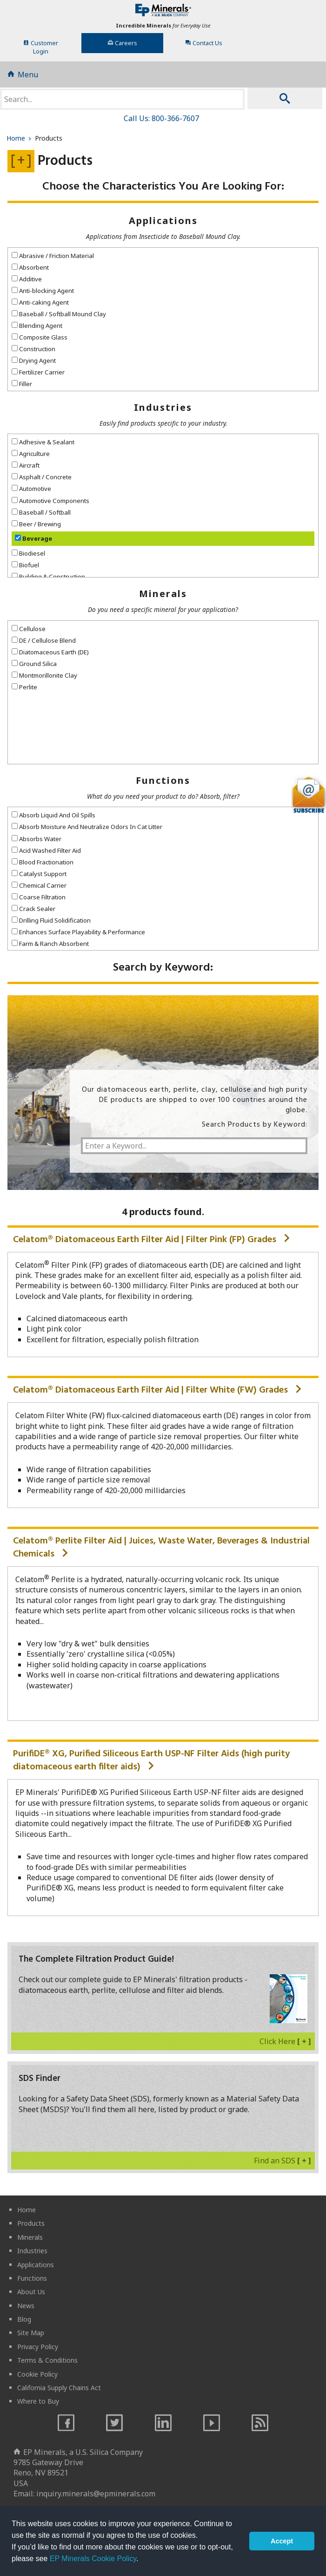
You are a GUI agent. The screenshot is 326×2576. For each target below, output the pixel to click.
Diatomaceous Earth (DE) (50, 652)
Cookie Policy (37, 2374)
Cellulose (29, 629)
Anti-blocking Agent (43, 290)
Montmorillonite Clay (44, 675)
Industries (163, 407)
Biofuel (25, 565)
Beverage (33, 538)
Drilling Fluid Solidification (51, 920)
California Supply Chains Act (59, 2387)
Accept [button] (282, 2541)
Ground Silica (34, 663)
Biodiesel (28, 553)
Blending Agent (37, 325)
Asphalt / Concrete (42, 477)
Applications (163, 220)
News (25, 2305)
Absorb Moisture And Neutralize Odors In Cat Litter (87, 826)
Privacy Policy (37, 2346)
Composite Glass (39, 337)
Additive (27, 279)
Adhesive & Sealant (43, 442)
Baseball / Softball (41, 512)
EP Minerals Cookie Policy (93, 2558)
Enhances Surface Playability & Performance (78, 932)
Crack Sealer (33, 908)
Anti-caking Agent (40, 302)
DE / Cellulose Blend (44, 640)
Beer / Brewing (36, 524)
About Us (31, 2291)
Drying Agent (34, 360)
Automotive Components (50, 500)
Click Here (285, 2041)
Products (31, 2223)
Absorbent (30, 267)
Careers (122, 43)
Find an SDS (282, 2160)
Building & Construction (48, 576)
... (42, 1621)
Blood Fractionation (42, 862)
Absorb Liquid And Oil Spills (53, 815)
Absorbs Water (36, 839)
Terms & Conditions (47, 2360)
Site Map (30, 2332)
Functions (163, 780)
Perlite (24, 687)
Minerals (163, 593)
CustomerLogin (40, 47)
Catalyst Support (39, 874)
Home (20, 138)
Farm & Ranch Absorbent (50, 943)
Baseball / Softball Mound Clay (59, 314)
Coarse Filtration (39, 897)
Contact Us (203, 43)
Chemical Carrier (39, 885)
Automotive (31, 488)
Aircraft (26, 465)
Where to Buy (38, 2401)
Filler (22, 384)
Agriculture (31, 453)
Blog (24, 2319)
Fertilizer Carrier (38, 372)
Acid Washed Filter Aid (46, 850)
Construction (33, 349)
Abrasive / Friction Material (53, 255)
